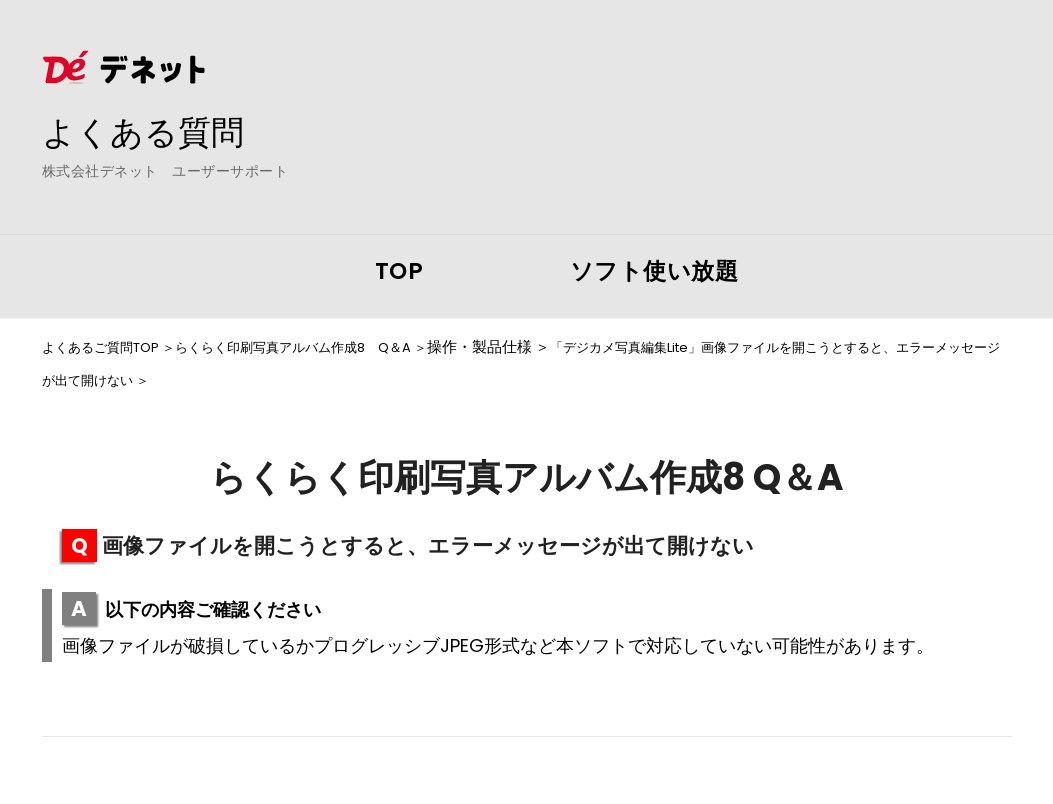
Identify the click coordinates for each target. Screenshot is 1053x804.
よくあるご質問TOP (109, 347)
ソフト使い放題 (654, 271)
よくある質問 (152, 131)
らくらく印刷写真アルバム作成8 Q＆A (329, 347)
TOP (399, 271)
